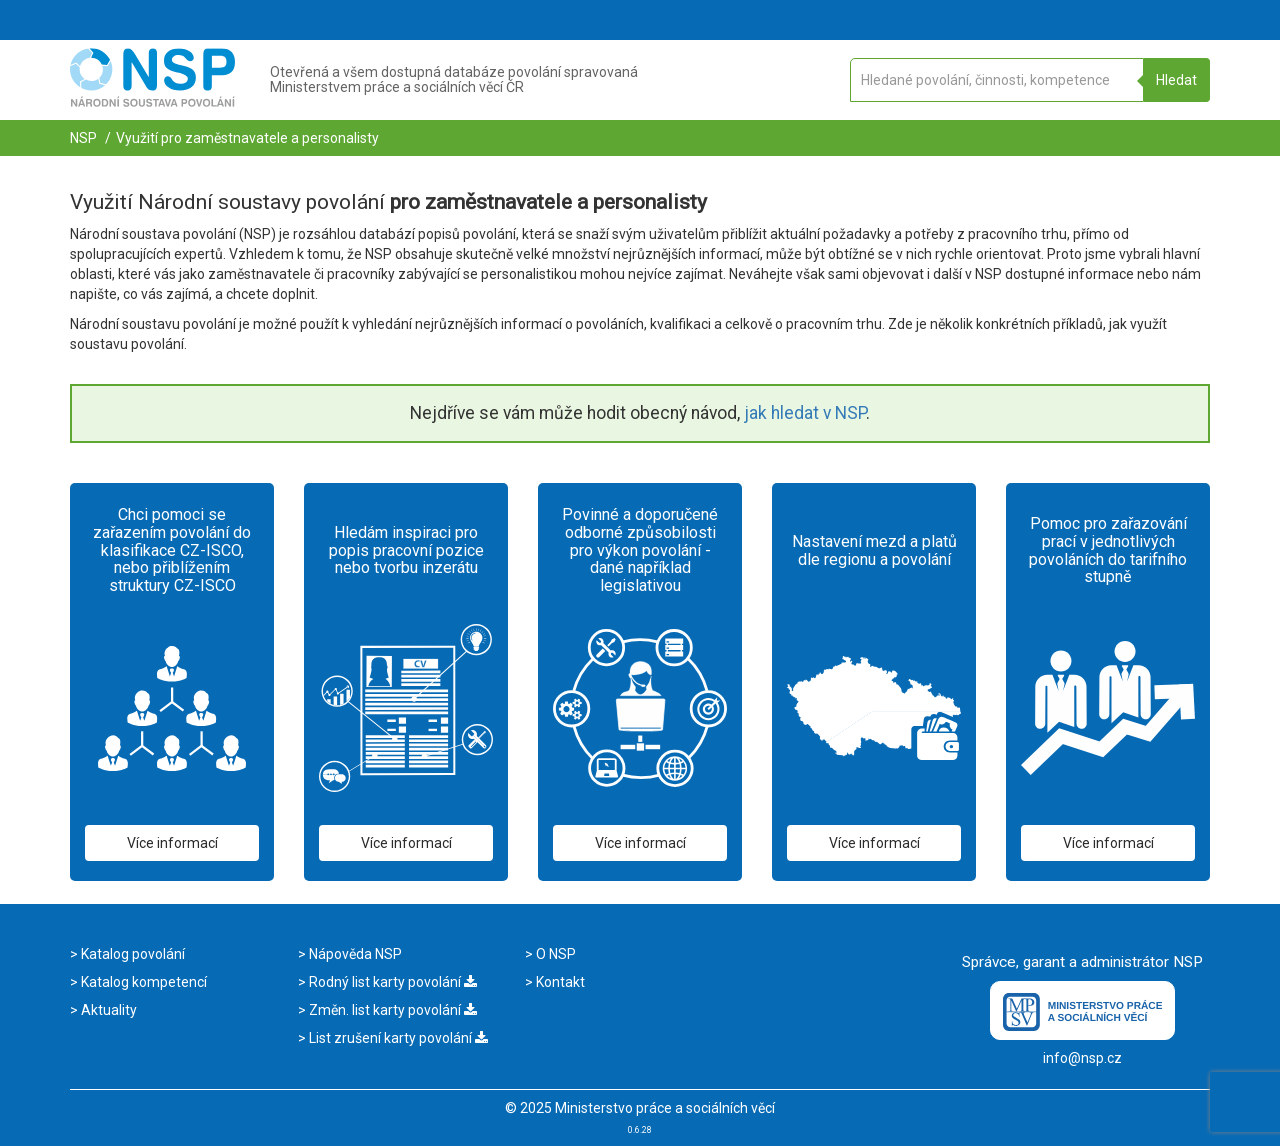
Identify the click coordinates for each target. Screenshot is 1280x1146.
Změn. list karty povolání (391, 1010)
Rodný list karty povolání (391, 982)
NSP (83, 138)
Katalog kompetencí (142, 982)
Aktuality (107, 1010)
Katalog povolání (131, 954)
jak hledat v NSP (805, 413)
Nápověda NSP (354, 954)
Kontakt (559, 982)
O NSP (554, 954)
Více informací (172, 843)
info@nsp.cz (1082, 1058)
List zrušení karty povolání (397, 1038)
